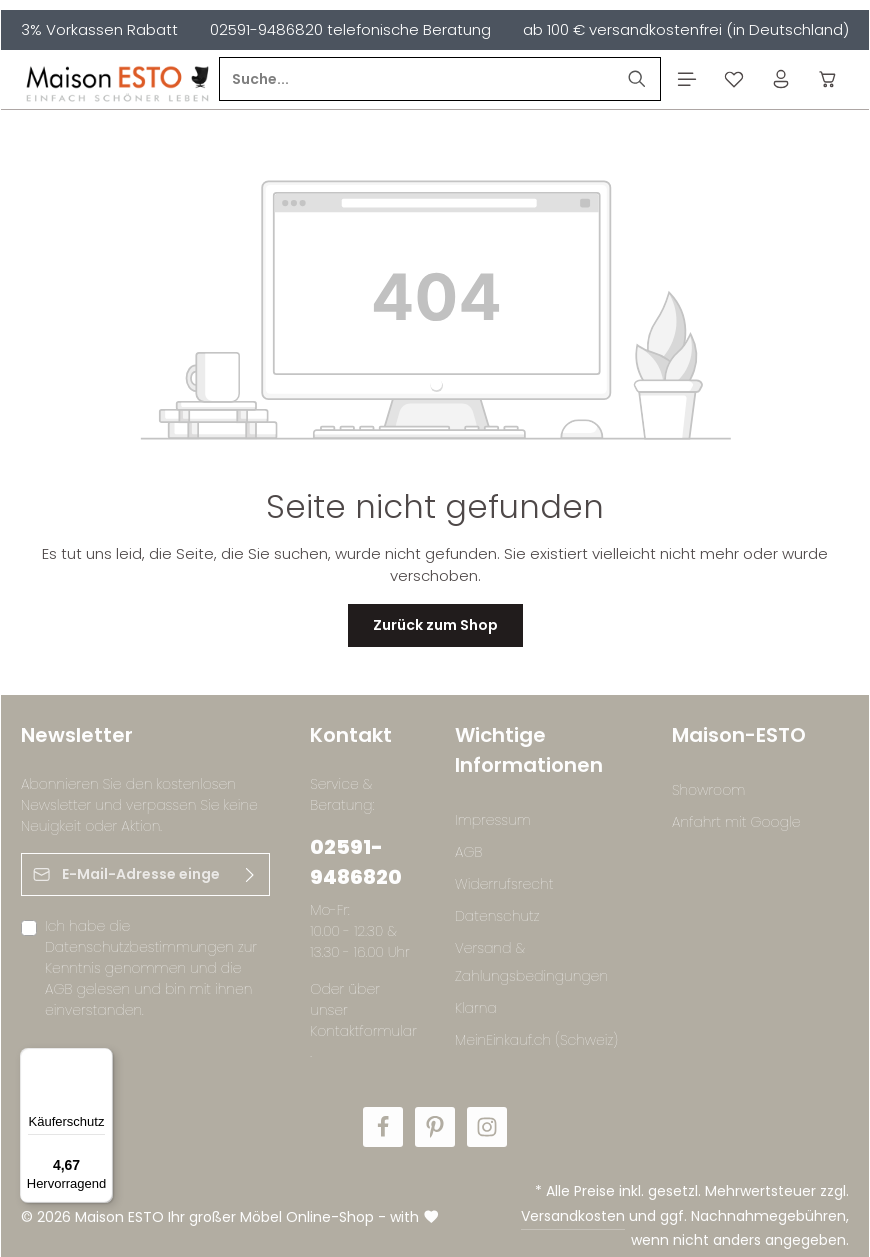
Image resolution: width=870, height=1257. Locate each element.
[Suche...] (417, 80)
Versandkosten (573, 1216)
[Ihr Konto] (780, 79)
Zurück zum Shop (435, 625)
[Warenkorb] (827, 79)
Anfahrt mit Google (736, 822)
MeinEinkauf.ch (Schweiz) (536, 1040)
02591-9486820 (356, 862)
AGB (58, 989)
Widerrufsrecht (504, 884)
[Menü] (686, 79)
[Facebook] (383, 1127)
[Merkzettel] (733, 79)
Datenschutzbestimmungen (139, 947)
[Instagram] (487, 1127)
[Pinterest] (435, 1127)
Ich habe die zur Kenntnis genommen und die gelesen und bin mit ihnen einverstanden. (151, 968)
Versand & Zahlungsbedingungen (531, 962)
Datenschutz (497, 916)
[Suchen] (637, 80)
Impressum (493, 820)
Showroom (708, 790)
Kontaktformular (363, 1031)
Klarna (476, 1008)
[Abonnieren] (250, 874)
